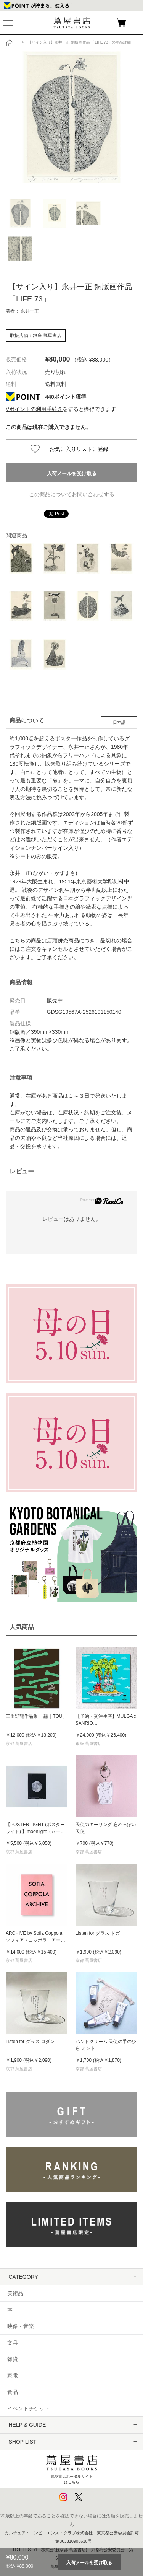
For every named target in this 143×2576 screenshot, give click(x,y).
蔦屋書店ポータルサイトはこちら (71, 2468)
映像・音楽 (20, 2326)
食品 (12, 2392)
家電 (12, 2375)
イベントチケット (28, 2408)
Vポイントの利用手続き (34, 409)
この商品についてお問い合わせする (71, 494)
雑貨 (12, 2359)
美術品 (15, 2293)
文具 (12, 2343)
